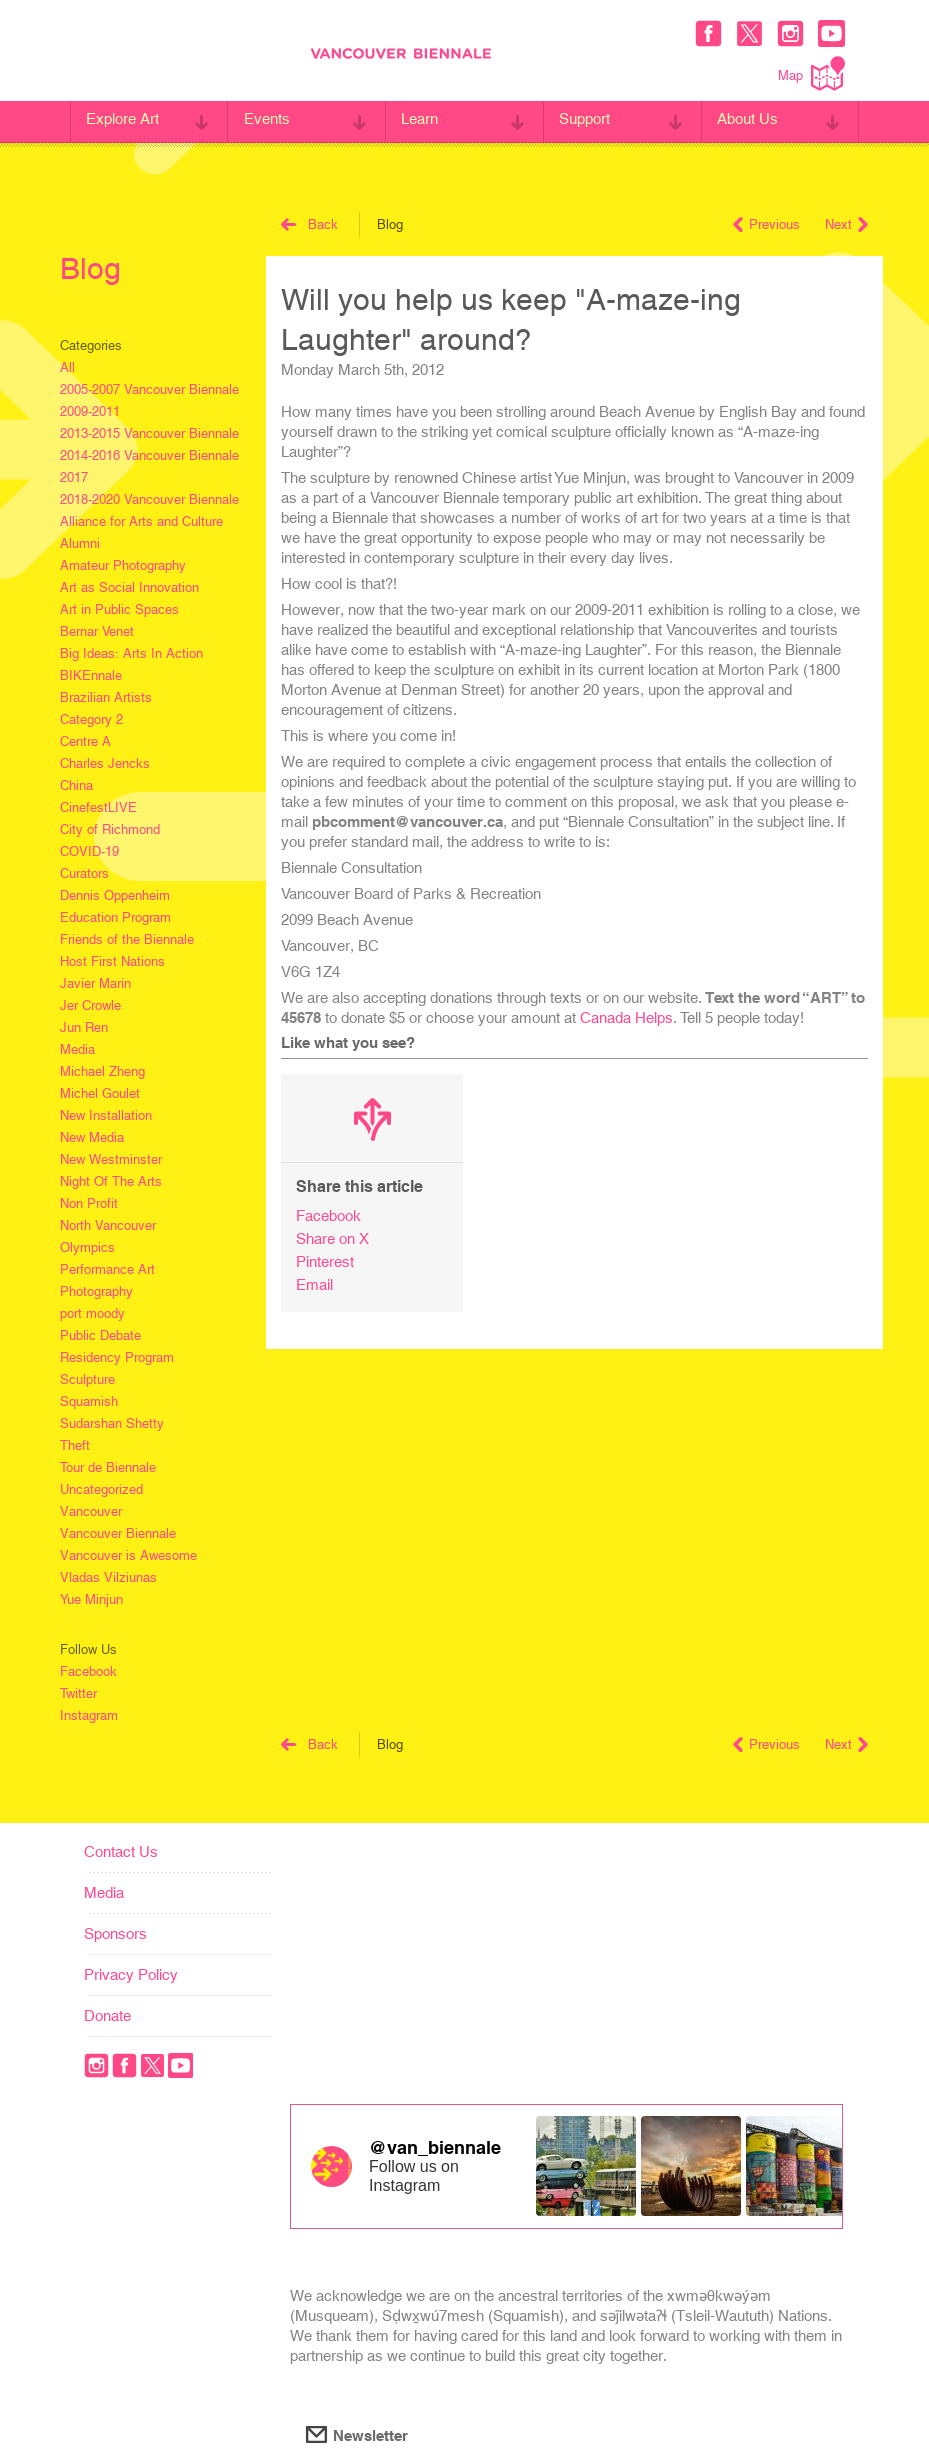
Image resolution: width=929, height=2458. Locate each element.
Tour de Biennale (108, 1467)
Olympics (87, 1247)
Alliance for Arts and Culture (141, 521)
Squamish (89, 1401)
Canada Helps (626, 1017)
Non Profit (89, 1203)
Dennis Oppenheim (115, 895)
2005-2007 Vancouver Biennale (149, 389)
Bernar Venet (97, 631)
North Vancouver (108, 1225)
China (76, 785)
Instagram (89, 1715)
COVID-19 (89, 851)
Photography (96, 1291)
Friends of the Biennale (127, 939)
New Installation (106, 1115)
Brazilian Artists (106, 697)
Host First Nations (112, 961)
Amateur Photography (123, 565)
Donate (107, 2015)
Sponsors (115, 1933)
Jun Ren (84, 1027)
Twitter (78, 1693)
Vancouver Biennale (118, 1533)
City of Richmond (110, 829)
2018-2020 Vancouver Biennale (149, 499)
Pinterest (325, 1261)
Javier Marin (95, 983)
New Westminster (111, 1159)
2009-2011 (90, 411)
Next (846, 224)
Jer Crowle (90, 1005)
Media (77, 1049)
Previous (766, 224)
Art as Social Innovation (129, 587)
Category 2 (91, 719)
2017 (74, 477)
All (67, 367)
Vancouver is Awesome (128, 1555)
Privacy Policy (131, 1974)
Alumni (80, 543)
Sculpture (87, 1379)
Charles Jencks (105, 763)
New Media (92, 1137)
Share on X (332, 1238)
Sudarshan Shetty (112, 1423)
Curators (84, 873)
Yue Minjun (91, 1599)
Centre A (85, 741)
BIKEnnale (91, 675)
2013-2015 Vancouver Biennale (149, 433)
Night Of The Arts (111, 1181)
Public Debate (100, 1335)
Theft (75, 1445)
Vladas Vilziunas (108, 1577)
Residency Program (117, 1357)
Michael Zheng (102, 1071)
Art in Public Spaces (119, 609)
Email (314, 1284)
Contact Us (121, 1851)
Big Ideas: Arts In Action (131, 653)
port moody (92, 1313)
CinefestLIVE (98, 807)
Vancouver (91, 1511)
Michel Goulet (100, 1093)
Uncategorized (101, 1489)
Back (309, 224)
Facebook (88, 1671)
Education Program (115, 917)
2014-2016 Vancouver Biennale (149, 455)
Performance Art (107, 1269)
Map (811, 73)
